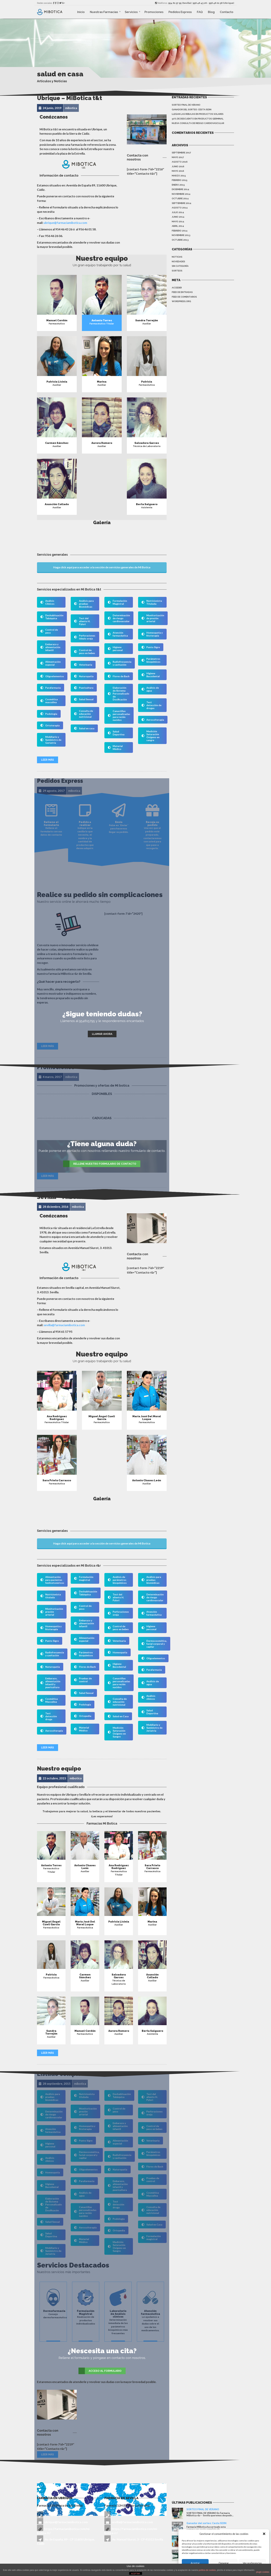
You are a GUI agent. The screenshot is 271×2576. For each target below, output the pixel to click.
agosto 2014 (180, 207)
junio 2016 (178, 166)
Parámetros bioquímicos (151, 660)
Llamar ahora (102, 1034)
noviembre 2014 (181, 194)
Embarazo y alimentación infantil (50, 647)
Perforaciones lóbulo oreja (84, 637)
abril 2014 (178, 226)
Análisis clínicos (148, 1697)
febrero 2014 (180, 230)
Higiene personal (115, 649)
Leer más (47, 759)
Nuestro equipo (59, 1768)
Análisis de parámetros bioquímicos (117, 1579)
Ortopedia (82, 1715)
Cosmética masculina (49, 701)
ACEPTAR (135, 2574)
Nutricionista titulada (50, 1596)
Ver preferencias (252, 2563)
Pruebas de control (83, 1680)
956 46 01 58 (215, 3)
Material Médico (115, 747)
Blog (211, 12)
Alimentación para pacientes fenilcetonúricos (52, 1579)
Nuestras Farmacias (104, 12)
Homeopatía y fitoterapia (152, 634)
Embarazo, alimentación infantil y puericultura (50, 1683)
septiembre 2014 (181, 203)
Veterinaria (83, 664)
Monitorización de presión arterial (153, 618)
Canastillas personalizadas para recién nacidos (119, 715)
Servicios (131, 12)
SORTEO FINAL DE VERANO (186, 105)
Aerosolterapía (51, 1730)
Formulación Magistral (117, 602)
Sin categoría (180, 266)
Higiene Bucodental (151, 675)
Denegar (224, 2563)
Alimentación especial (50, 663)
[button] (264, 2533)
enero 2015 (178, 184)
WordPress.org (181, 301)
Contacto (226, 12)
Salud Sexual (84, 699)
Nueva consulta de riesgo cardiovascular (198, 123)
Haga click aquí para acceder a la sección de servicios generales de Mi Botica (101, 567)
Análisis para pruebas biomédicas (151, 1579)
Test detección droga (48, 1716)
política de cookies (207, 2570)
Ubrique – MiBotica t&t (69, 98)
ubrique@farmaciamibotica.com (65, 223)
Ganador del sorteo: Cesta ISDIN (191, 109)
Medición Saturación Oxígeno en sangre (151, 736)
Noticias (177, 257)
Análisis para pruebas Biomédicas (84, 603)
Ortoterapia (50, 725)
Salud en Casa (118, 1716)
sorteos (177, 270)
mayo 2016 (178, 171)
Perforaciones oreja (118, 1613)
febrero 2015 (179, 180)
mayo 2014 (178, 221)
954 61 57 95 (174, 3)
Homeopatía (117, 1652)
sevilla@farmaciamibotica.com (64, 1325)
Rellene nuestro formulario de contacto (99, 1164)
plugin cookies (262, 2572)
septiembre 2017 (181, 152)
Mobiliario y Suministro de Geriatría (50, 739)
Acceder (177, 287)
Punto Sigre (151, 647)
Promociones (153, 12)
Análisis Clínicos (47, 602)
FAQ (200, 12)
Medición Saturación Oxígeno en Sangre (117, 1732)
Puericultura (83, 687)
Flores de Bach (118, 676)
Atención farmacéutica (118, 634)
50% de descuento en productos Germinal (197, 118)
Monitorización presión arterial (51, 1611)
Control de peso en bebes (84, 652)
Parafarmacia (50, 687)
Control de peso (49, 631)
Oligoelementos (52, 676)
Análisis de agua (150, 689)
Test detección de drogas (151, 705)
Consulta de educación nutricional (83, 713)
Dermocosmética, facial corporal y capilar (154, 1643)
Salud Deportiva (116, 733)
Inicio (81, 12)
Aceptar (195, 2563)
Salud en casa (84, 728)
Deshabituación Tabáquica (51, 617)
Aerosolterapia (153, 719)
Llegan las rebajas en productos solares (197, 114)
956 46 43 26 (200, 3)
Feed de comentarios (184, 296)
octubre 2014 (180, 198)
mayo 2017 (178, 157)
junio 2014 (178, 217)
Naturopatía (84, 676)
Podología (48, 713)
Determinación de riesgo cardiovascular (119, 618)
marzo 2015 (179, 175)
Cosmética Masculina (49, 1700)
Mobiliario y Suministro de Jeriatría (152, 1727)
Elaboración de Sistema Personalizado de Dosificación (118, 693)
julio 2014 (178, 212)
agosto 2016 (180, 161)
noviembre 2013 (181, 235)
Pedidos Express (180, 12)
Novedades (178, 261)
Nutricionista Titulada (152, 602)
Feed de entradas (182, 292)
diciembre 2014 (180, 189)
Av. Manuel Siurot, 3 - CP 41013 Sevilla (137, 2539)
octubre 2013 (180, 240)
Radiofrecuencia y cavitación (119, 663)
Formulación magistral (83, 1578)
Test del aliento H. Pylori (82, 621)
